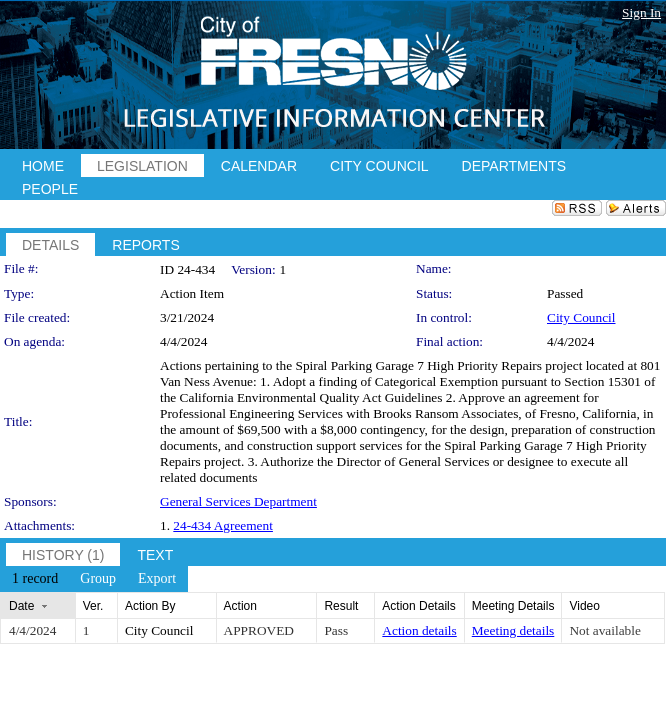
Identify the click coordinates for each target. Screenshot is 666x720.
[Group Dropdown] (98, 579)
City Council (581, 317)
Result (341, 606)
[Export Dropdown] (157, 579)
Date (21, 606)
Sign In (641, 12)
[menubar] (94, 579)
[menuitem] (35, 579)
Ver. (93, 606)
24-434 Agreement (223, 525)
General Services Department (238, 501)
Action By (150, 606)
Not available (604, 630)
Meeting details (513, 630)
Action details (419, 630)
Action (240, 606)
